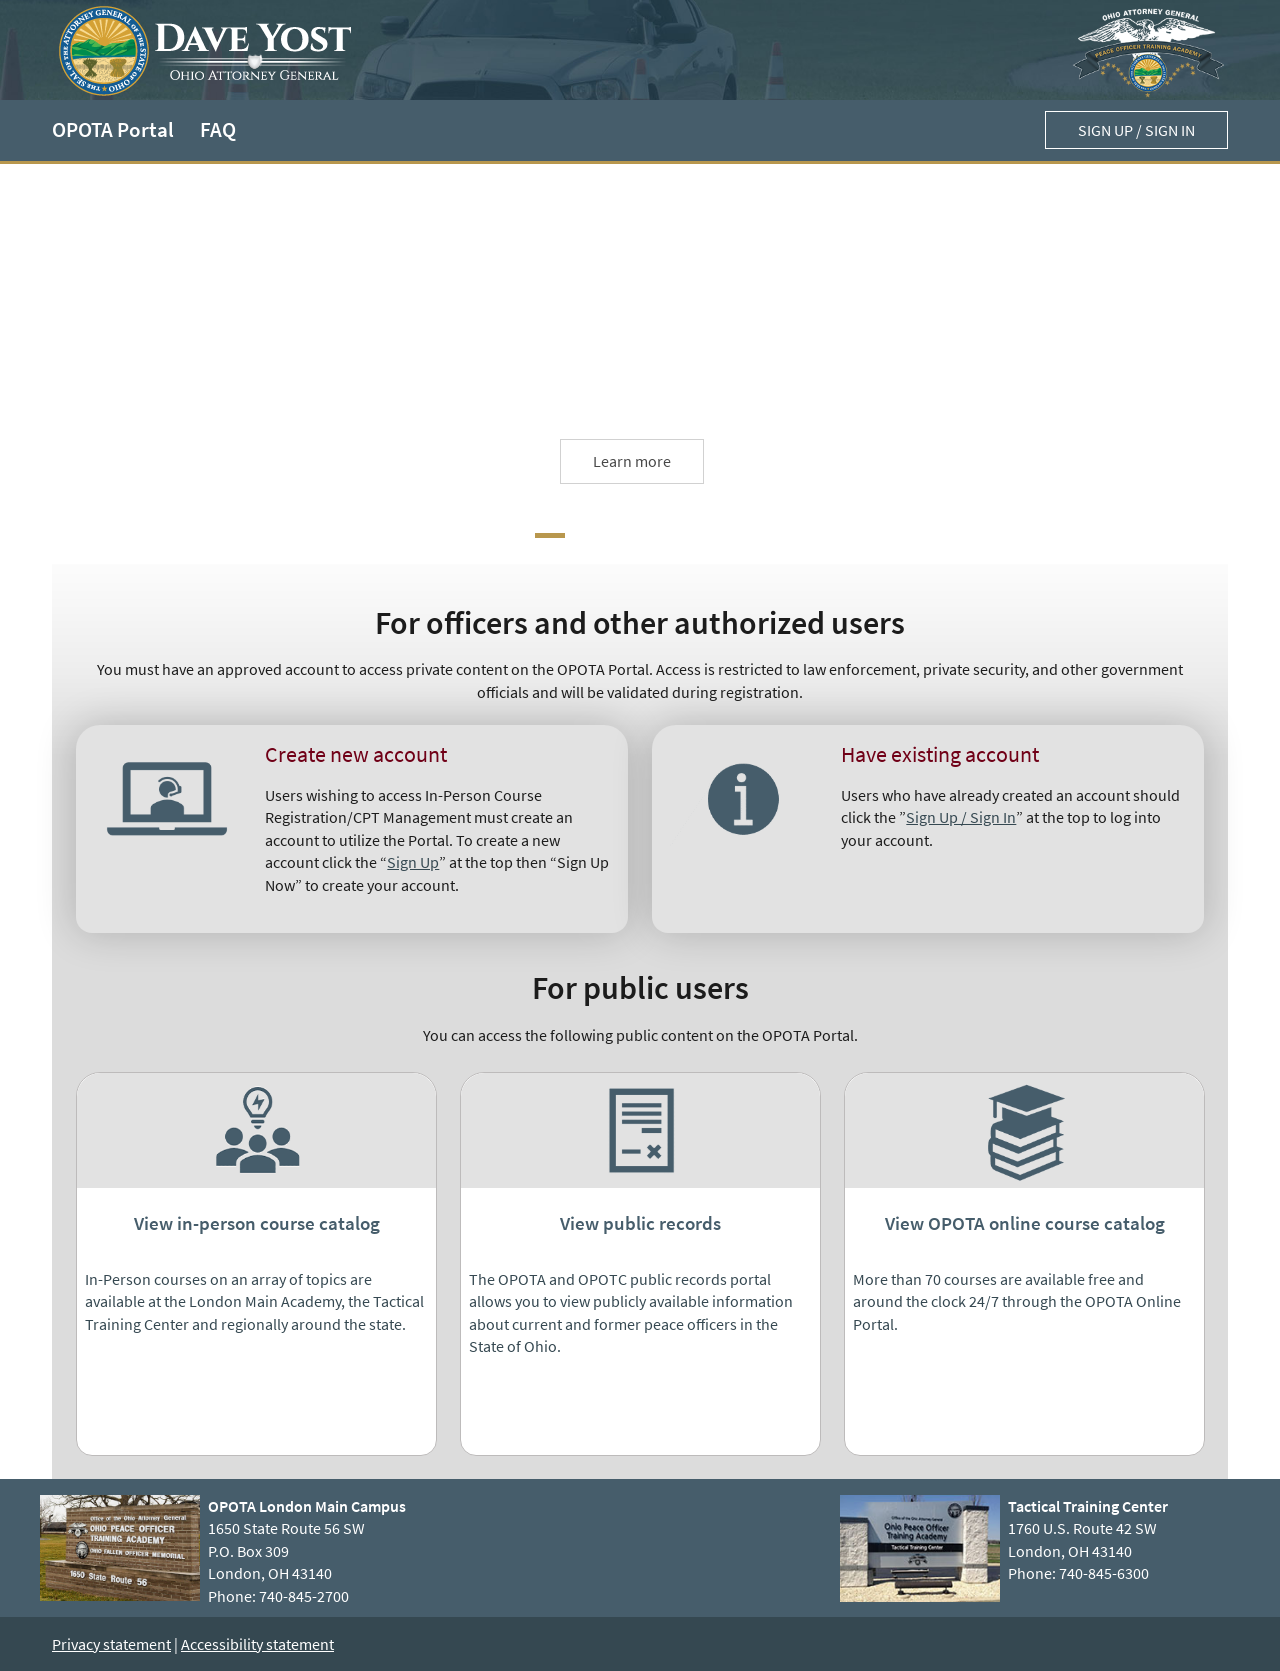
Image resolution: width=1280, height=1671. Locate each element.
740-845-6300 (1104, 1573)
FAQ (218, 130)
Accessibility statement (257, 1644)
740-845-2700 (304, 1596)
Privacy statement (111, 1644)
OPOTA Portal (113, 130)
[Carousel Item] (550, 535)
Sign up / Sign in (1136, 130)
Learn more (632, 461)
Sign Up (413, 862)
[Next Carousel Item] (586, 535)
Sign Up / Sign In (961, 817)
